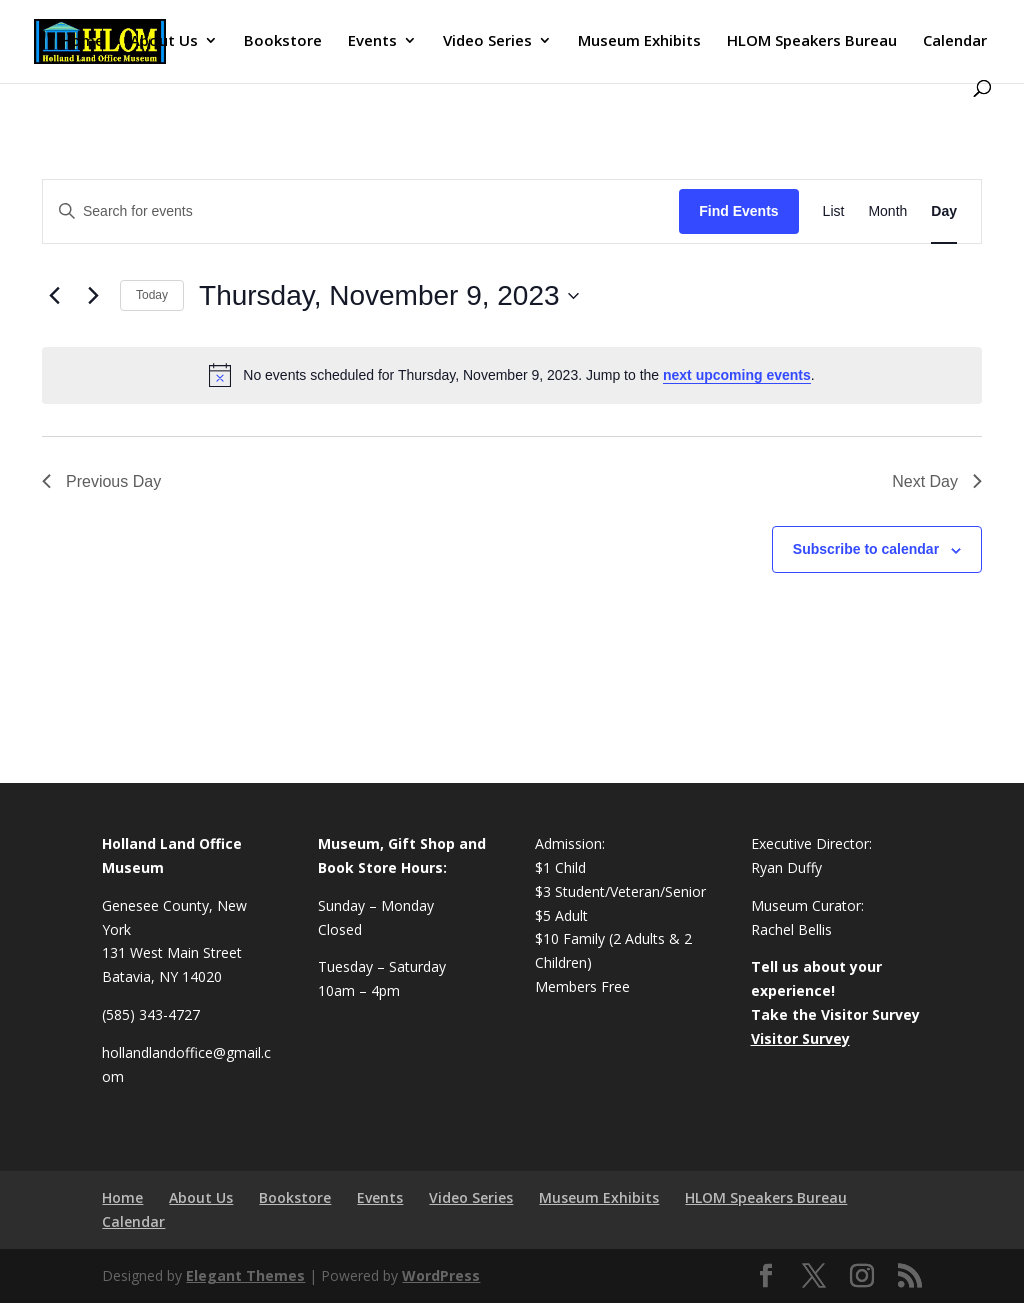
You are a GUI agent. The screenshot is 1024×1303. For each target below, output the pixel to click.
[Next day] (93, 296)
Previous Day (101, 481)
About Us (164, 41)
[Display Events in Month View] (887, 211)
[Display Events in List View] (834, 211)
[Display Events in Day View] (944, 211)
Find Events (738, 211)
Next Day (937, 481)
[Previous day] (54, 296)
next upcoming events (737, 375)
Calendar (955, 41)
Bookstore (283, 41)
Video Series (487, 41)
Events (372, 41)
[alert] (512, 375)
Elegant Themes (245, 1275)
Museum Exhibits (639, 41)
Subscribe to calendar (866, 549)
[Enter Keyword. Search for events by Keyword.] (361, 211)
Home (82, 41)
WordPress (441, 1275)
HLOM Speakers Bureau (812, 41)
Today (152, 295)
